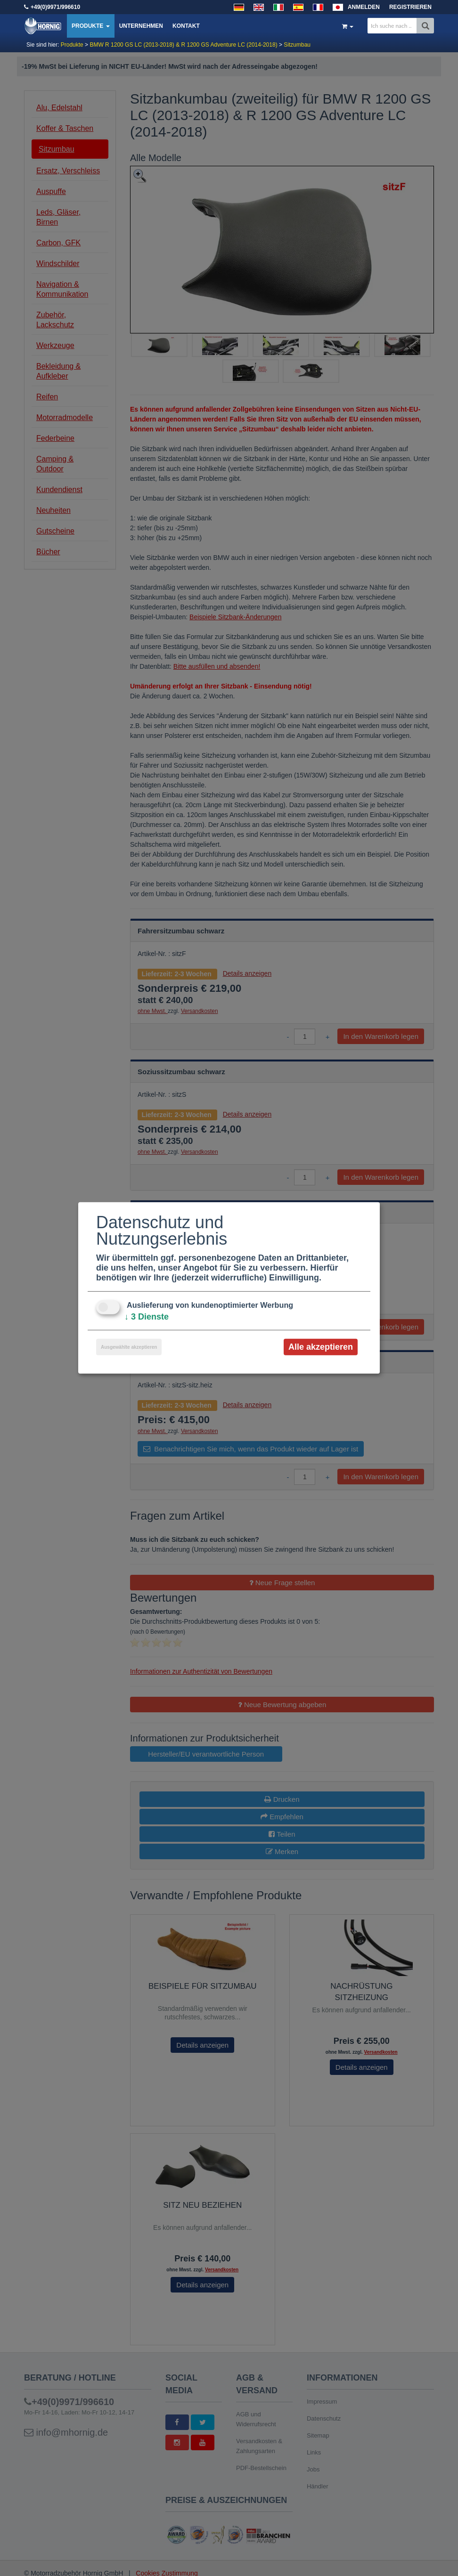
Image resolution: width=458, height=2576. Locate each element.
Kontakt (186, 26)
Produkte (91, 26)
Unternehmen (141, 26)
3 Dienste (146, 1316)
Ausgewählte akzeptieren (129, 1347)
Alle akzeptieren (320, 1347)
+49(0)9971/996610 (55, 7)
